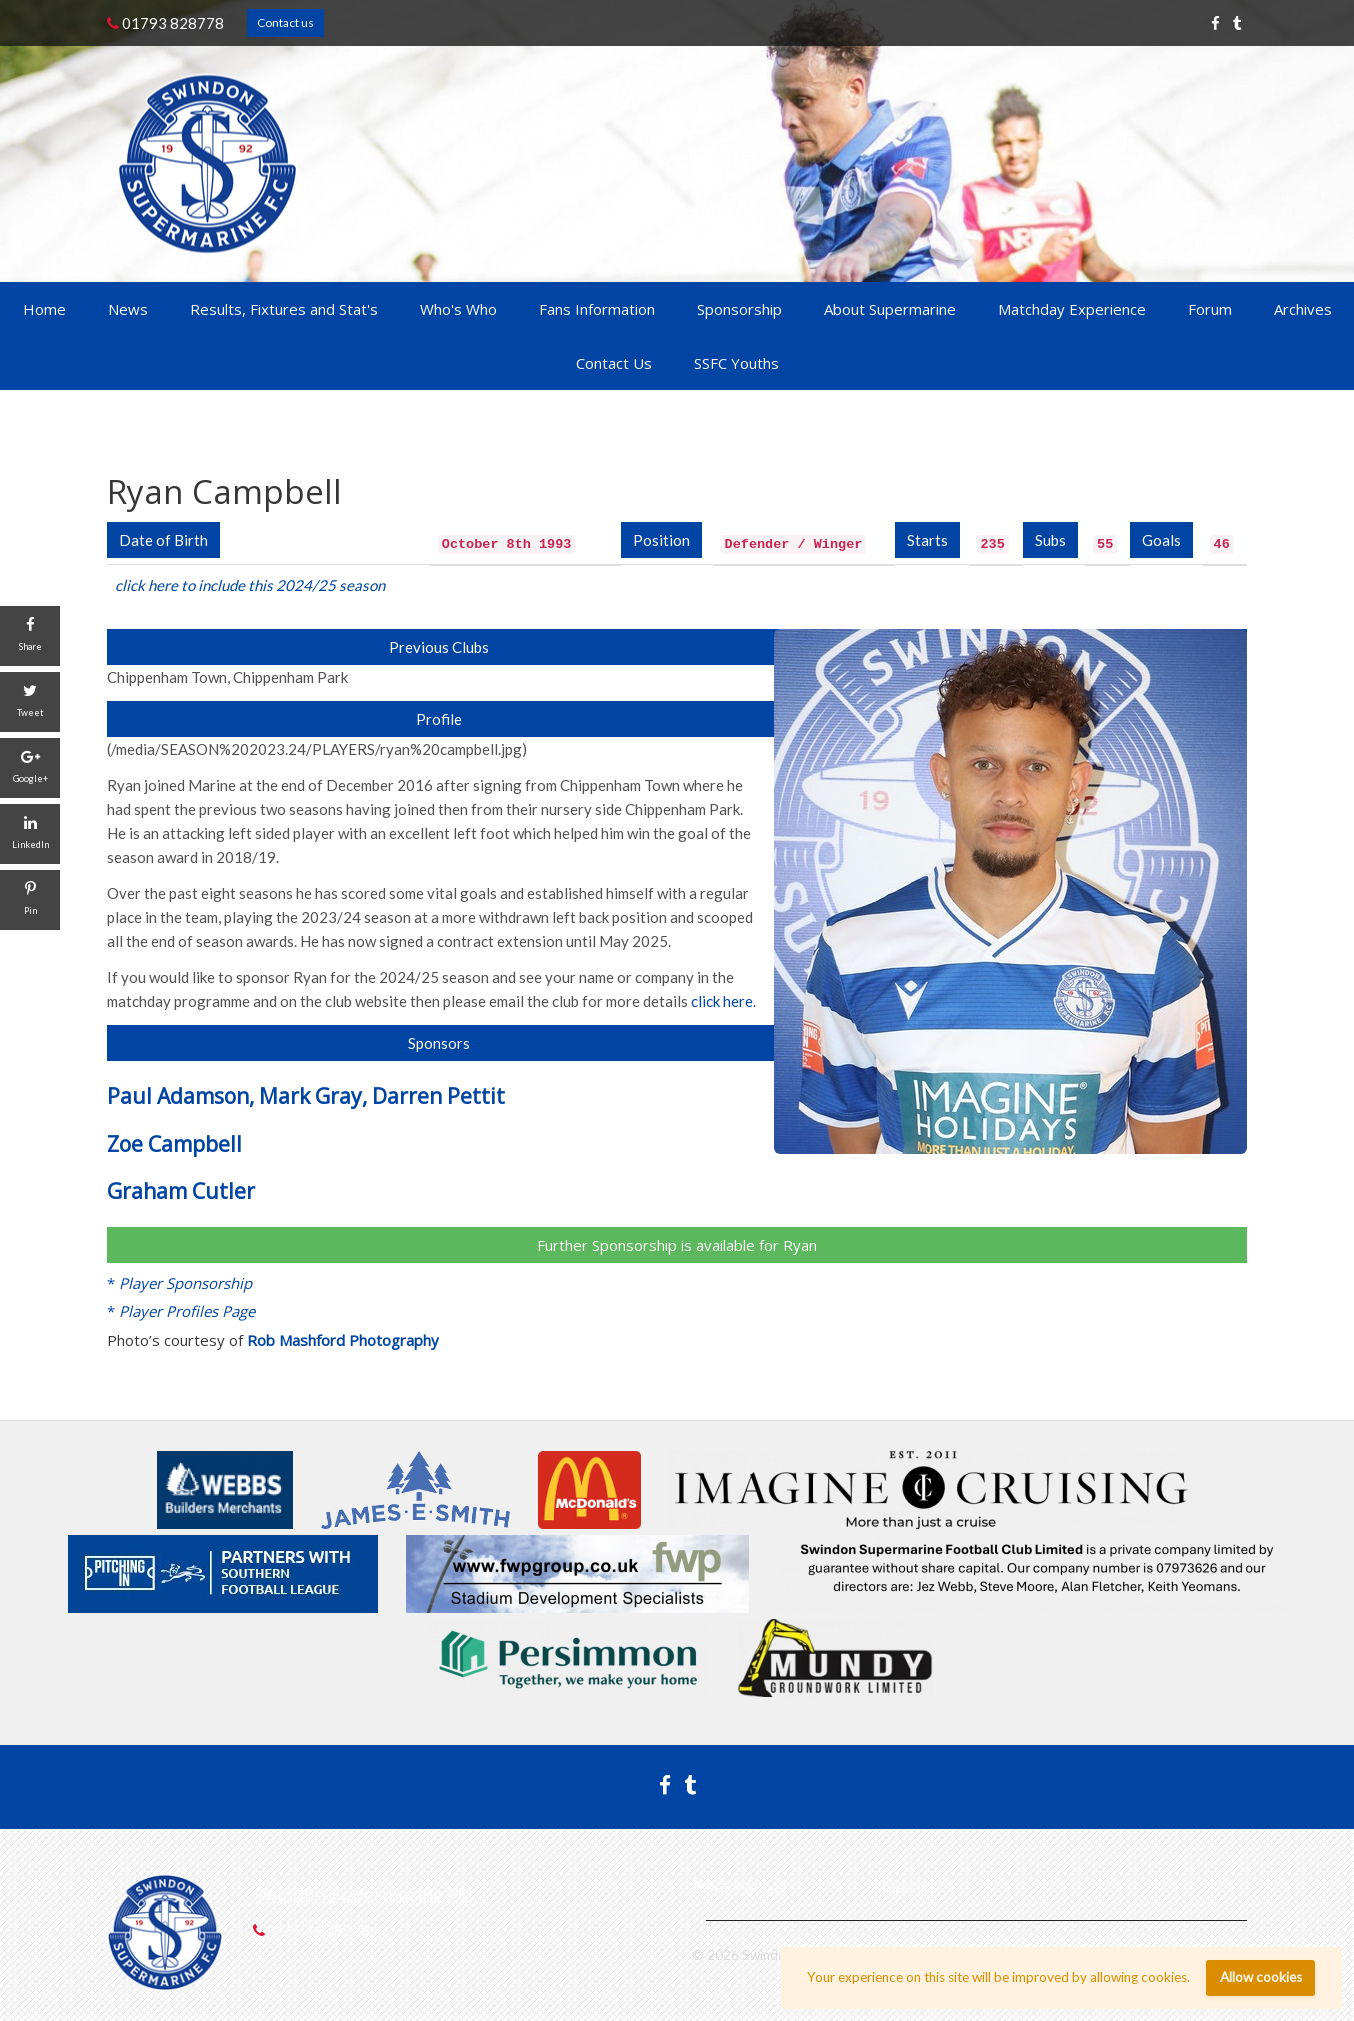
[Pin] (30, 900)
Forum (1210, 309)
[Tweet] (30, 702)
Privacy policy (739, 1886)
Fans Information (597, 309)
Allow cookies (1261, 1977)
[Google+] (30, 768)
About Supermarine (890, 309)
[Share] (30, 636)
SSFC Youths (736, 363)
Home (44, 309)
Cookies (909, 1886)
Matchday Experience (1072, 309)
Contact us (285, 22)
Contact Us (614, 363)
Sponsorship (739, 309)
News (128, 309)
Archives (1303, 309)
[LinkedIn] (30, 834)
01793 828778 (165, 23)
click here (722, 1001)
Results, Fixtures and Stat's (284, 309)
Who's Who (458, 309)
